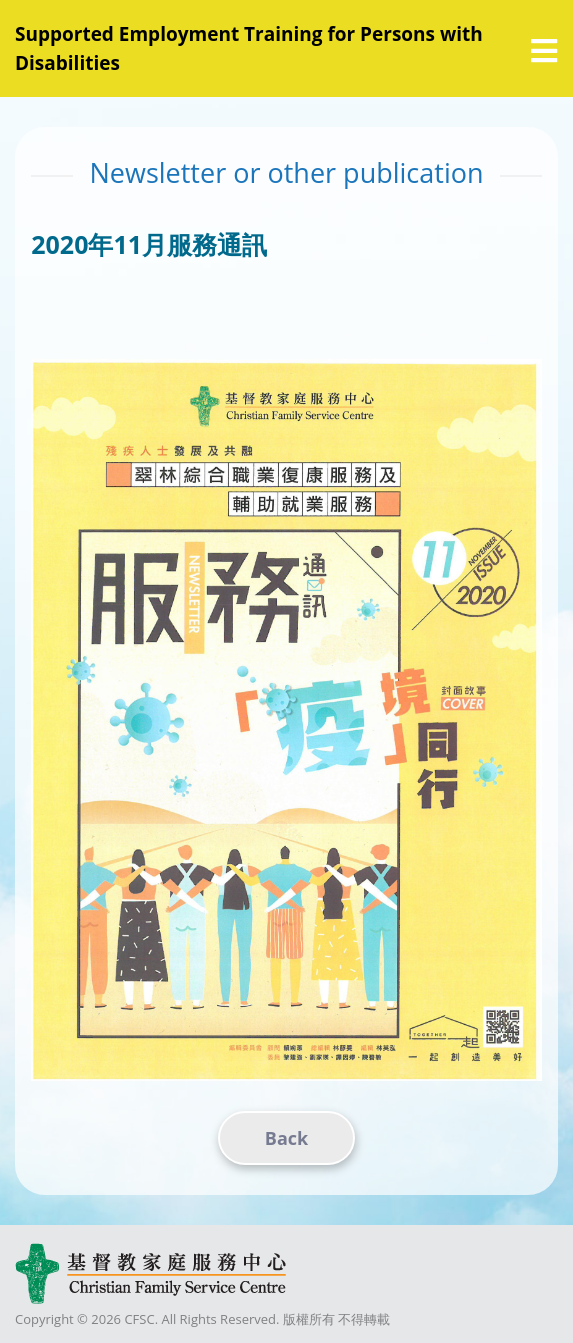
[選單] (544, 51)
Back (286, 1138)
